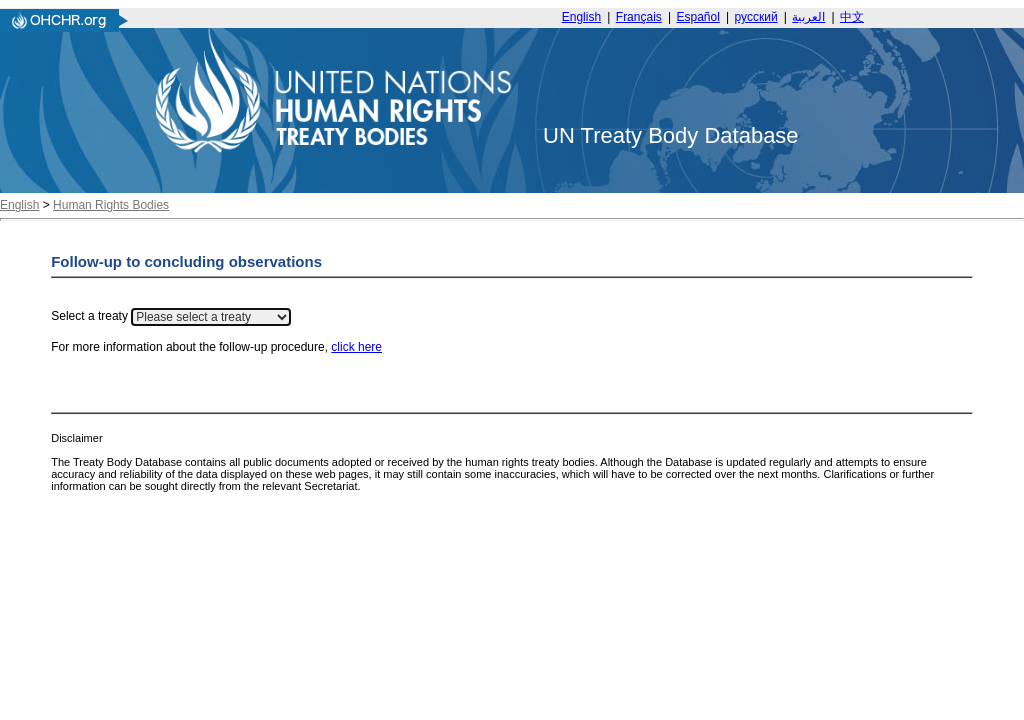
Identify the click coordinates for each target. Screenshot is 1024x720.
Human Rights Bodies (111, 205)
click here (356, 347)
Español (698, 17)
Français (639, 17)
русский (756, 17)
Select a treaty (89, 317)
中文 (852, 17)
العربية (808, 17)
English (581, 17)
